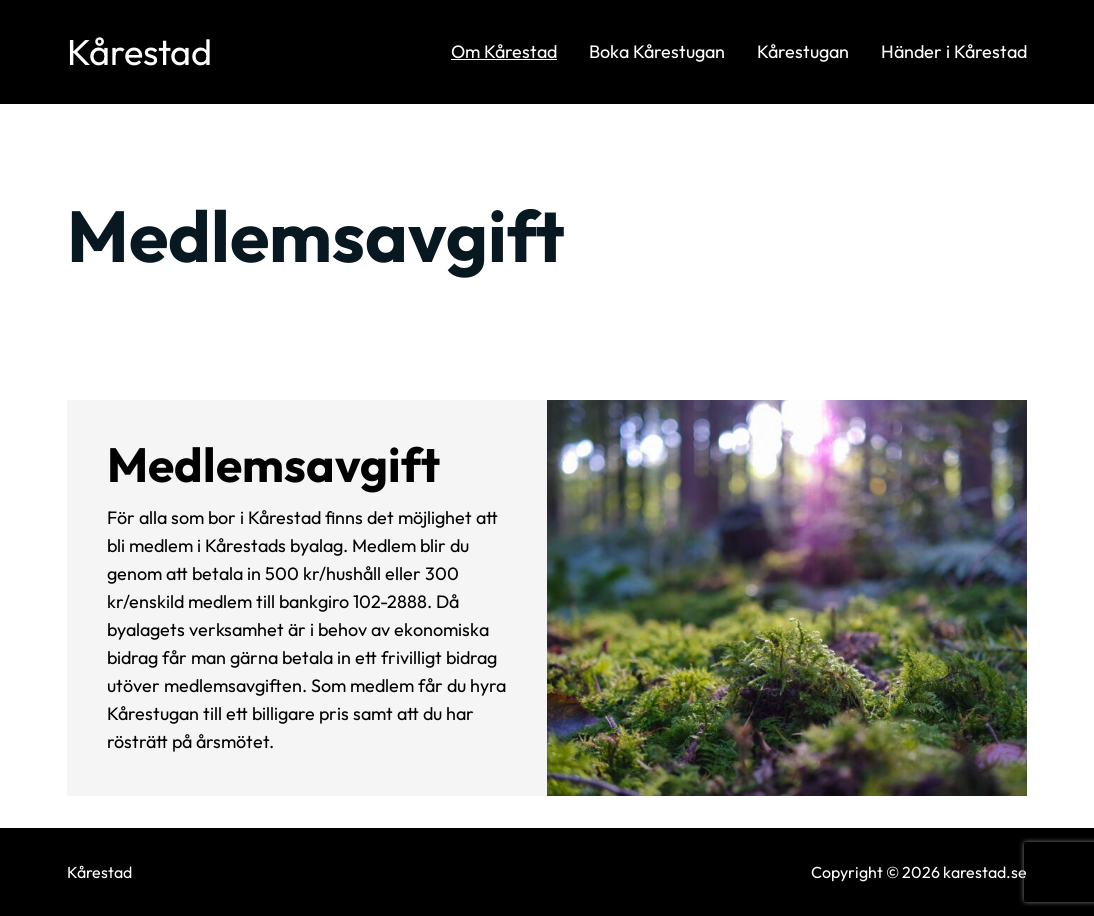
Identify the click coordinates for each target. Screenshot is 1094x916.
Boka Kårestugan (657, 51)
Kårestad (139, 51)
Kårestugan (803, 51)
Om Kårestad (504, 51)
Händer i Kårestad (954, 51)
